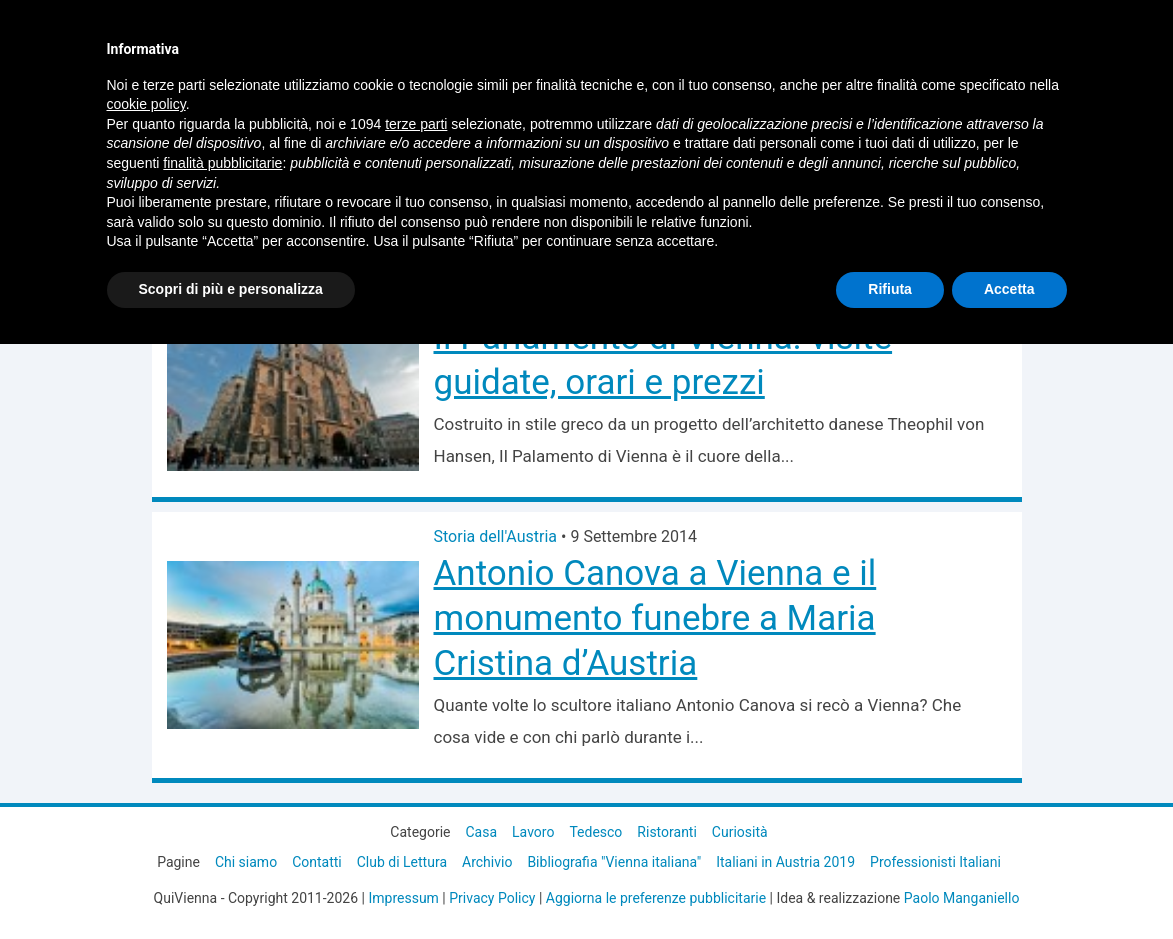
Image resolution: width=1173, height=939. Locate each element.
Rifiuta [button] (890, 289)
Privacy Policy (492, 898)
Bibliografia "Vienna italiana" (614, 862)
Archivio (487, 862)
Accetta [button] (1009, 289)
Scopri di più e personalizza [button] (231, 289)
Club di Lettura (402, 862)
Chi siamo (246, 862)
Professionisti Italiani (935, 862)
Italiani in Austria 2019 (785, 862)
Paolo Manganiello (962, 898)
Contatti (317, 862)
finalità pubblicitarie (222, 163)
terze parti (416, 124)
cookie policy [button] (146, 104)
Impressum (403, 898)
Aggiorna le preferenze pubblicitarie (656, 898)
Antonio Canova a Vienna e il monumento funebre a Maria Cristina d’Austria (655, 618)
